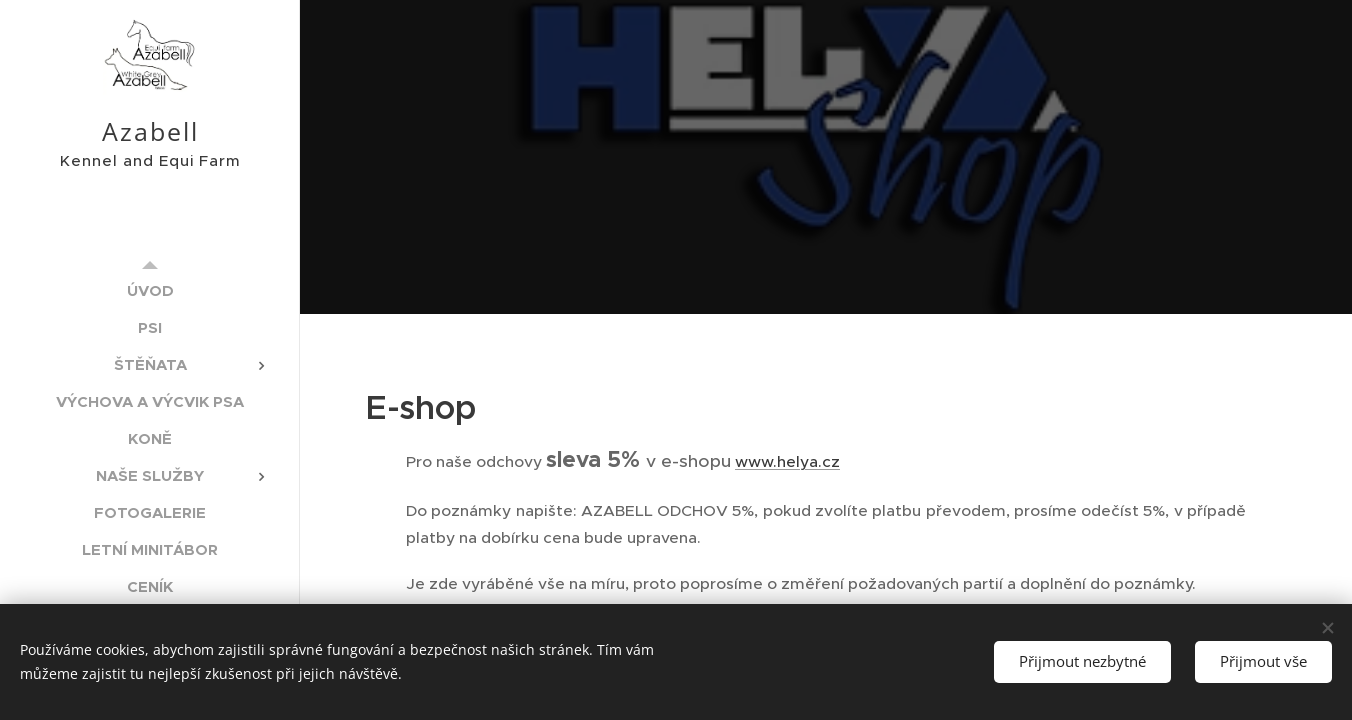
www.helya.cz (787, 461)
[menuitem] (150, 290)
